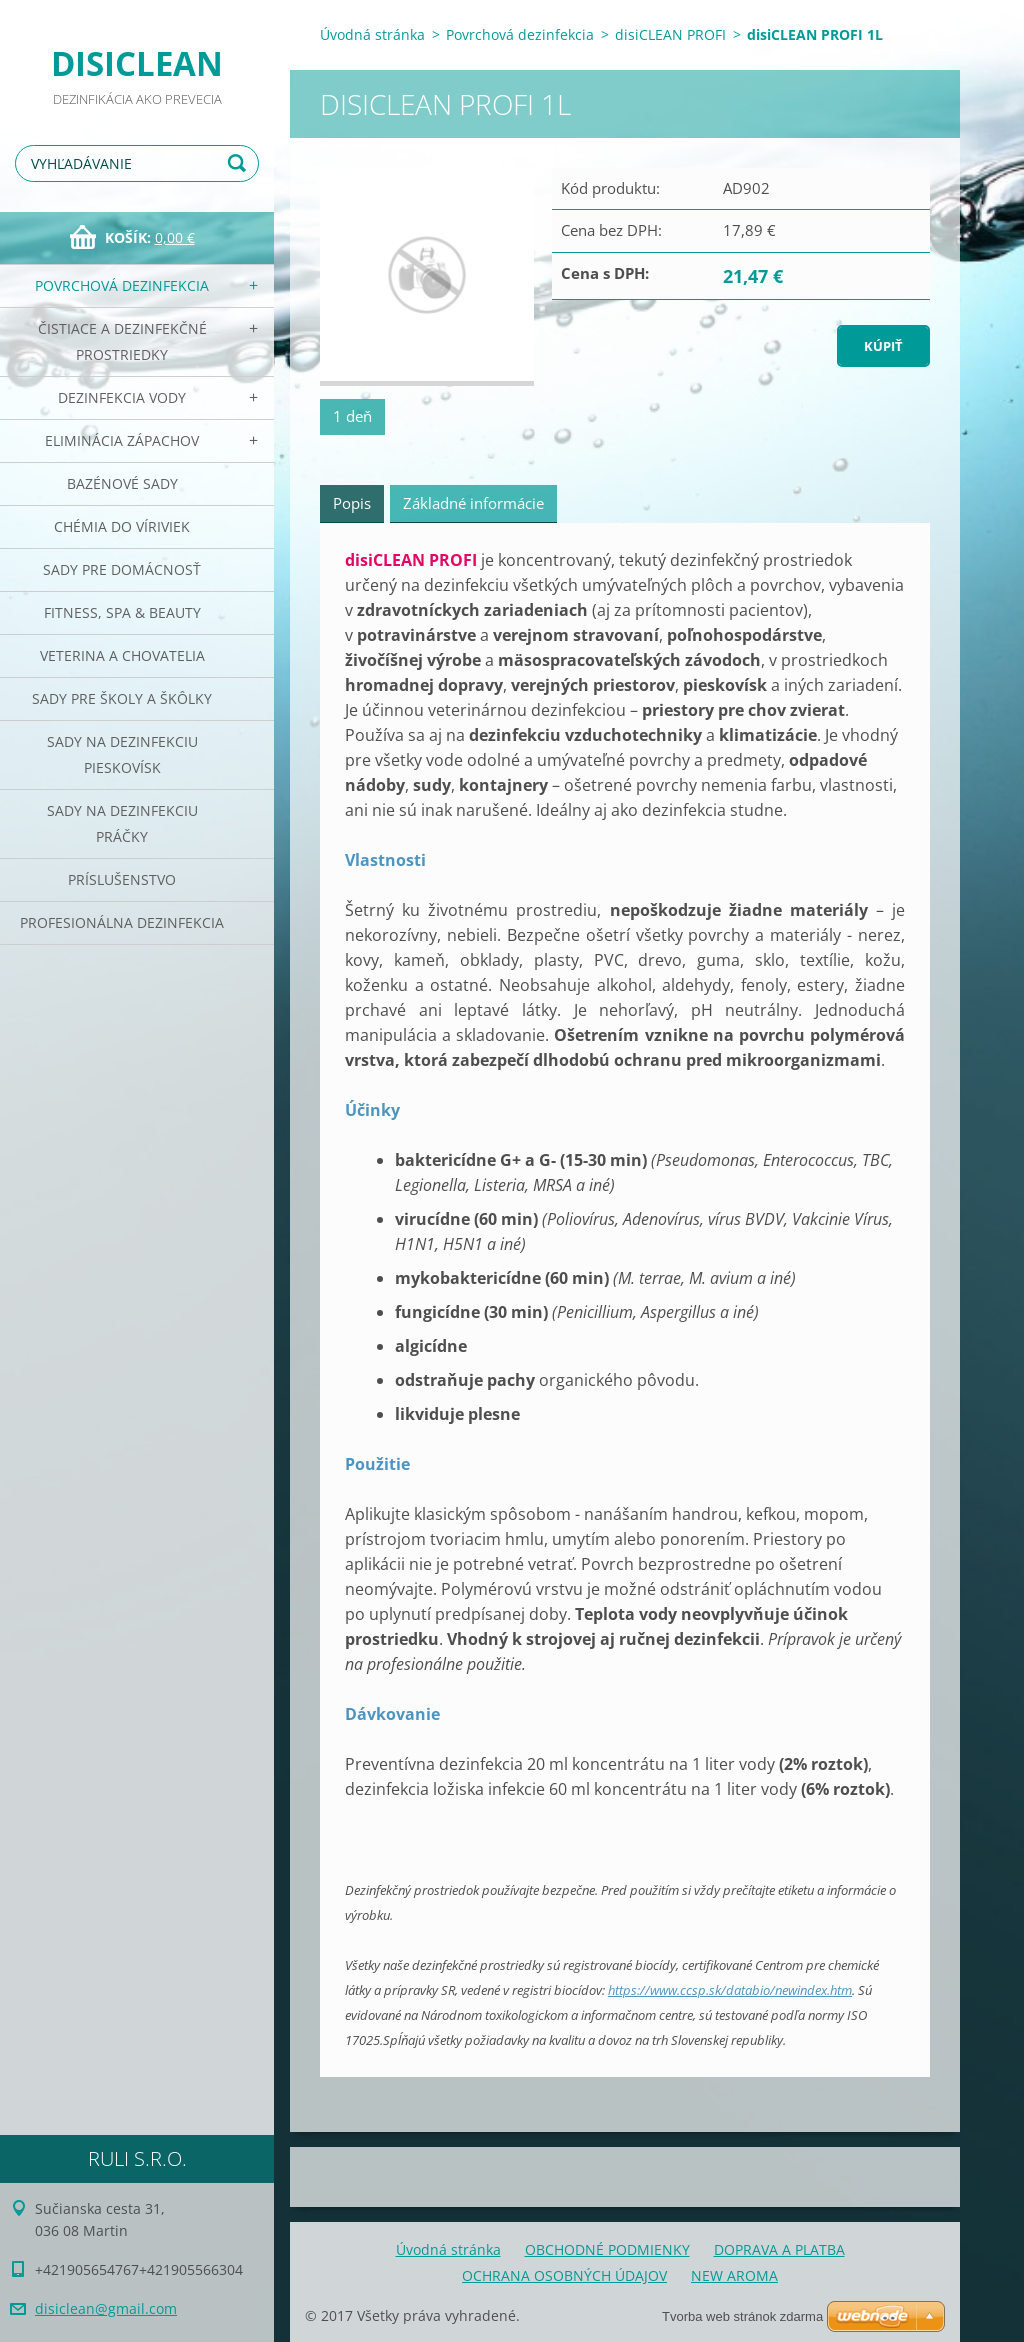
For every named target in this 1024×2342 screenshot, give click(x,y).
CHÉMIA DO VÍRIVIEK (122, 526)
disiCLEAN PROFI (670, 34)
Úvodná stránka (372, 34)
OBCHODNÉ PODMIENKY (607, 2249)
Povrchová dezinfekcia (122, 285)
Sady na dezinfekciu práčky (122, 823)
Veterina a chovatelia (122, 655)
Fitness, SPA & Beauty (122, 612)
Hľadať (240, 163)
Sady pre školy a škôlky (122, 698)
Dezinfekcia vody (122, 397)
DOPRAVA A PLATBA (779, 2249)
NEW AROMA (734, 2275)
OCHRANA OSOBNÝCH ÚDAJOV (564, 2275)
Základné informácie (473, 503)
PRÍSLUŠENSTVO (122, 879)
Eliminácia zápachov (122, 440)
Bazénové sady (122, 483)
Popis (352, 503)
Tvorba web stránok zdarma (742, 2316)
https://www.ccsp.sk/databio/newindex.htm (730, 1990)
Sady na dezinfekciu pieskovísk (122, 754)
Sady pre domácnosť (122, 569)
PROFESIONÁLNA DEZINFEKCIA (122, 922)
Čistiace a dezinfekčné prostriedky (122, 341)
